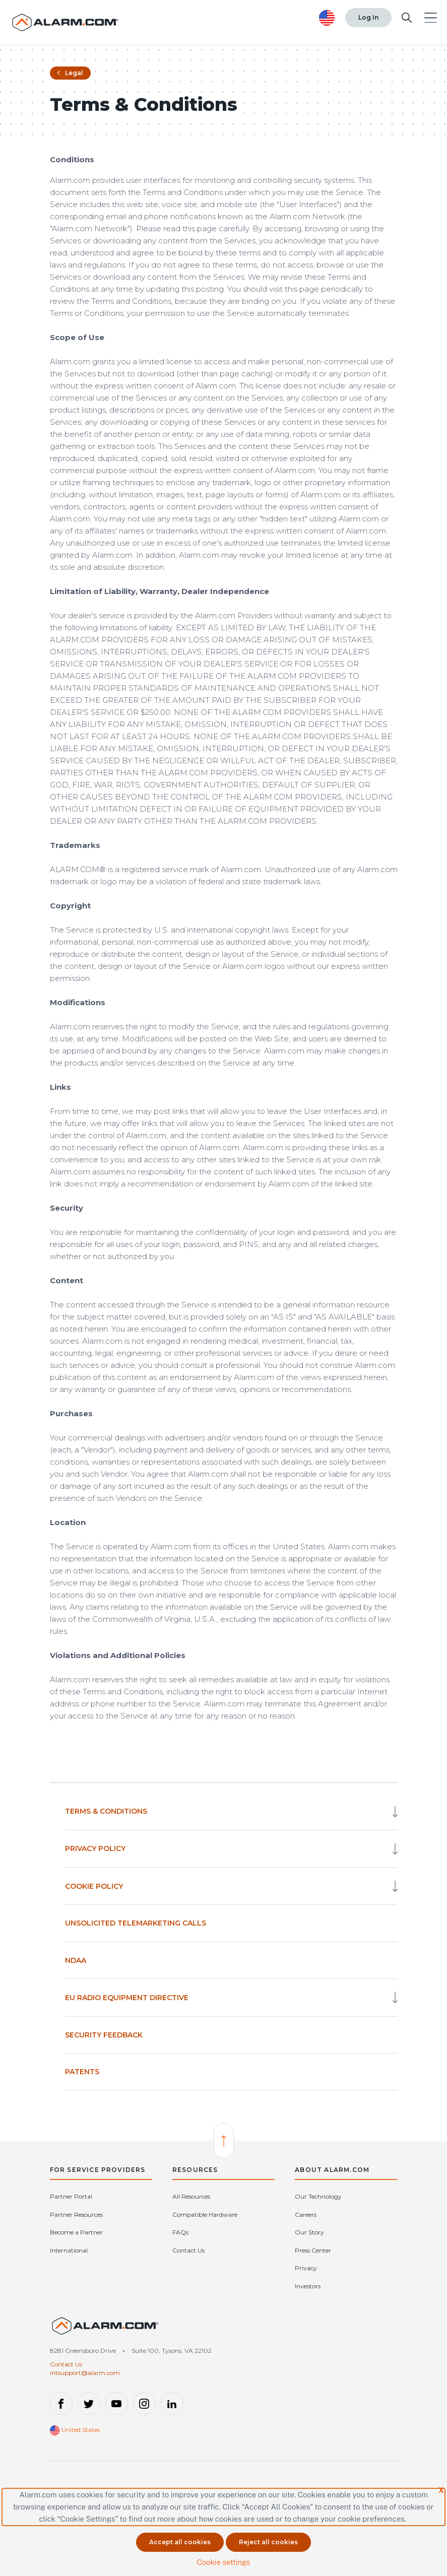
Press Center (313, 2250)
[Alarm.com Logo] (65, 22)
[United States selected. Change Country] (327, 18)
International (69, 2250)
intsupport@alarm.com (85, 2372)
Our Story (309, 2232)
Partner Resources (76, 2214)
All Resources (191, 2196)
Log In (368, 17)
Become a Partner (76, 2232)
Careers (305, 2214)
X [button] (441, 2490)
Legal (70, 73)
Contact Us (188, 2250)
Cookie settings (223, 2562)
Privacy (306, 2268)
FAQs (180, 2232)
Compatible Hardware (204, 2214)
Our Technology (318, 2196)
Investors (308, 2286)
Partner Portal (71, 2196)
